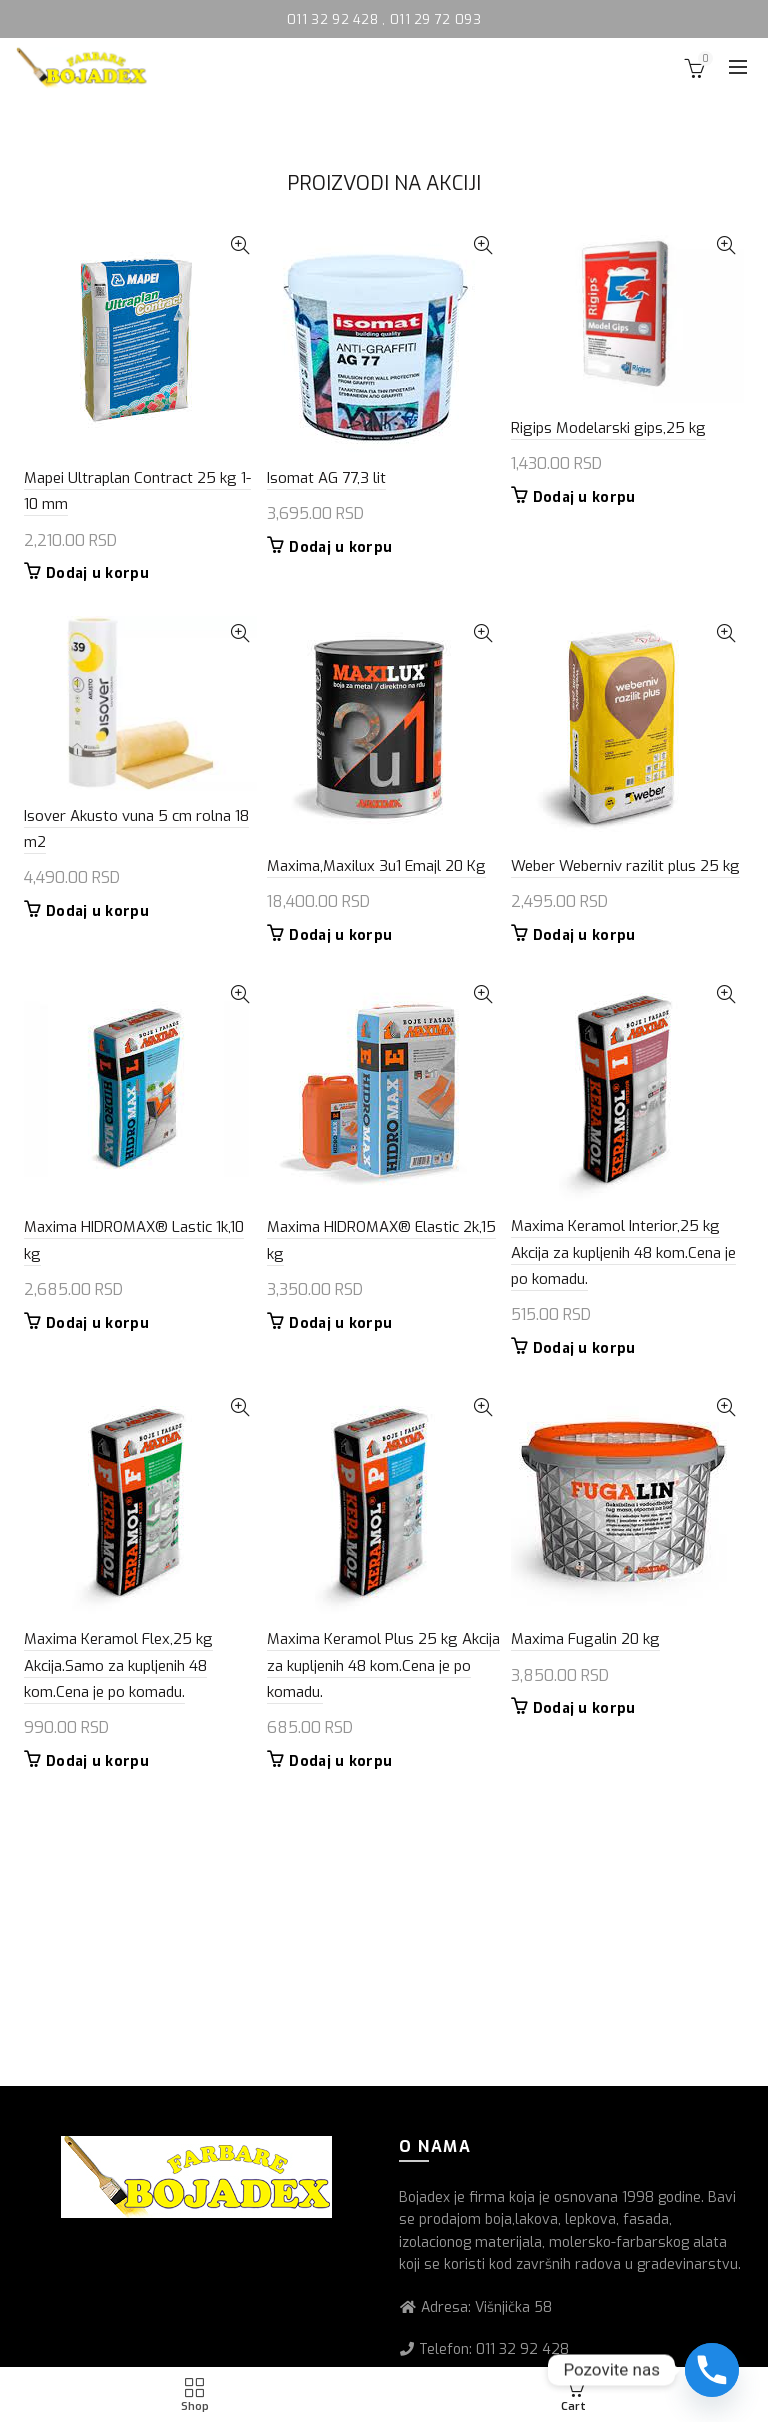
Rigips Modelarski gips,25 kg (608, 428)
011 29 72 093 (435, 19)
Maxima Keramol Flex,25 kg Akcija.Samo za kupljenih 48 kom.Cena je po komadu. (118, 1665)
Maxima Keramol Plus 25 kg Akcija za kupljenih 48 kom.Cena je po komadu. (383, 1665)
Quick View (239, 245)
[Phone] (712, 2370)
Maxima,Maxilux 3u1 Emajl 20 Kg (376, 866)
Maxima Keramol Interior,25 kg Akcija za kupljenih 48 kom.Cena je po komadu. (623, 1252)
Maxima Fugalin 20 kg (585, 1639)
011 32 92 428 (334, 19)
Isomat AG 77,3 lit (326, 478)
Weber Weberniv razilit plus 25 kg (625, 866)
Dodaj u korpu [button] (97, 574)
